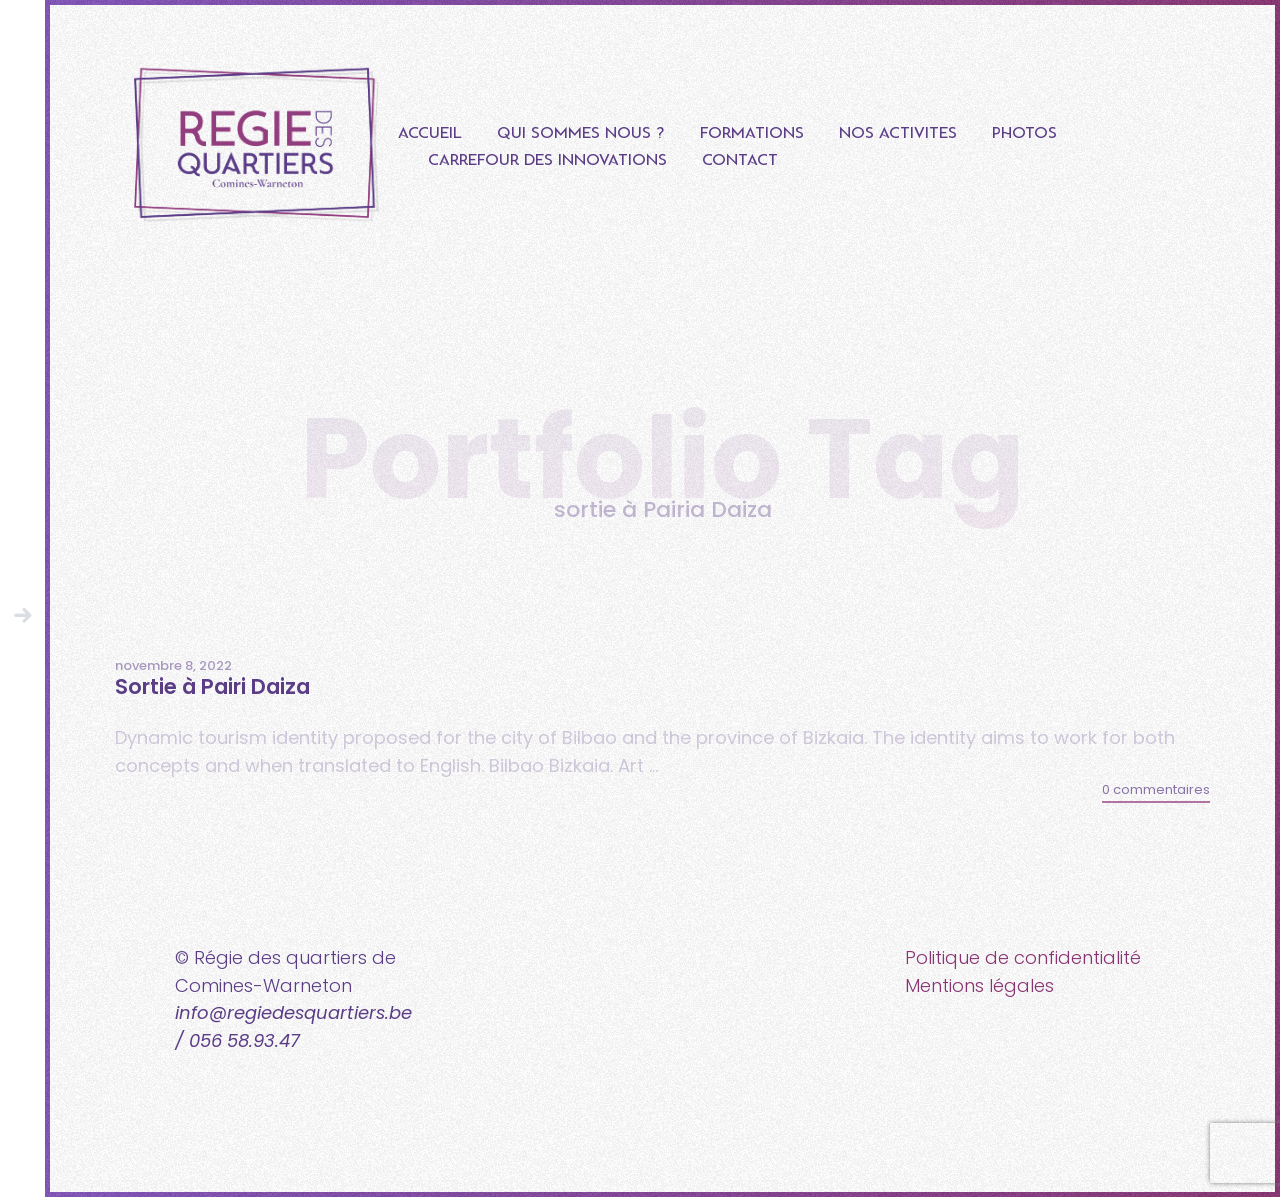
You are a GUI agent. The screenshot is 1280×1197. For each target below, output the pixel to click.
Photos (1024, 133)
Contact (740, 160)
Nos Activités (898, 133)
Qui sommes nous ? (581, 133)
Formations (752, 133)
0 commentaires (1156, 789)
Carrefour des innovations (547, 160)
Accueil (430, 133)
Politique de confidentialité (1023, 957)
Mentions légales (979, 985)
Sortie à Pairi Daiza (212, 686)
